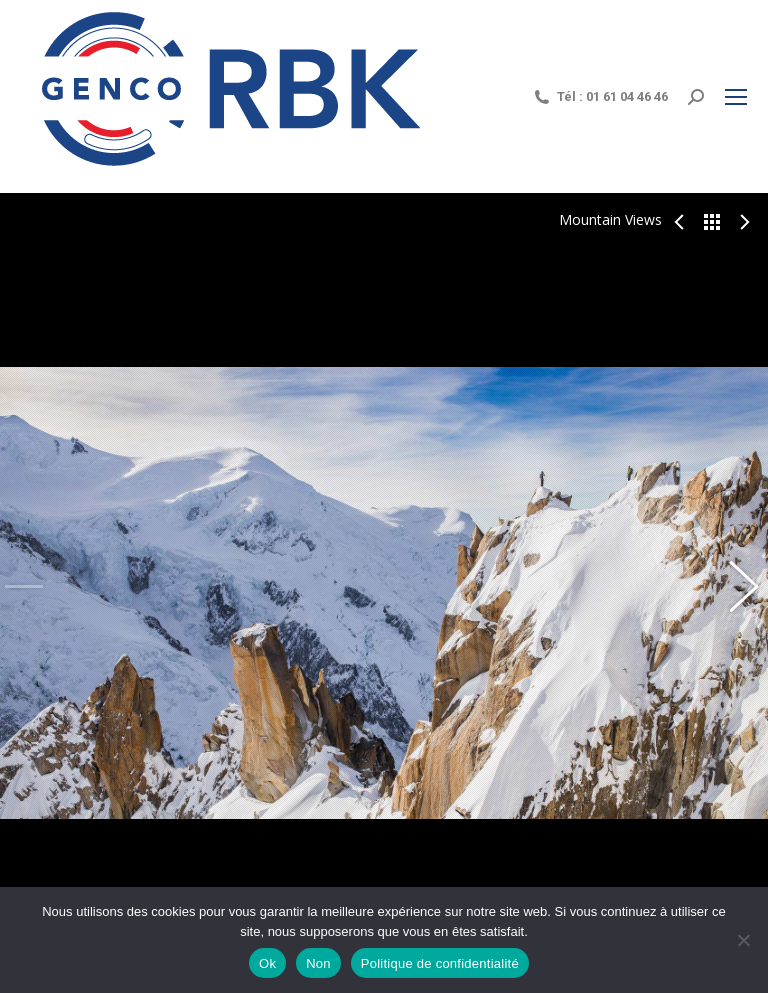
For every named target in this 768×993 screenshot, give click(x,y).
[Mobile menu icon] (736, 97)
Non (318, 963)
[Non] (743, 940)
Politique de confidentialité (440, 963)
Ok (267, 963)
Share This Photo (18, 831)
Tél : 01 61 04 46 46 (600, 97)
